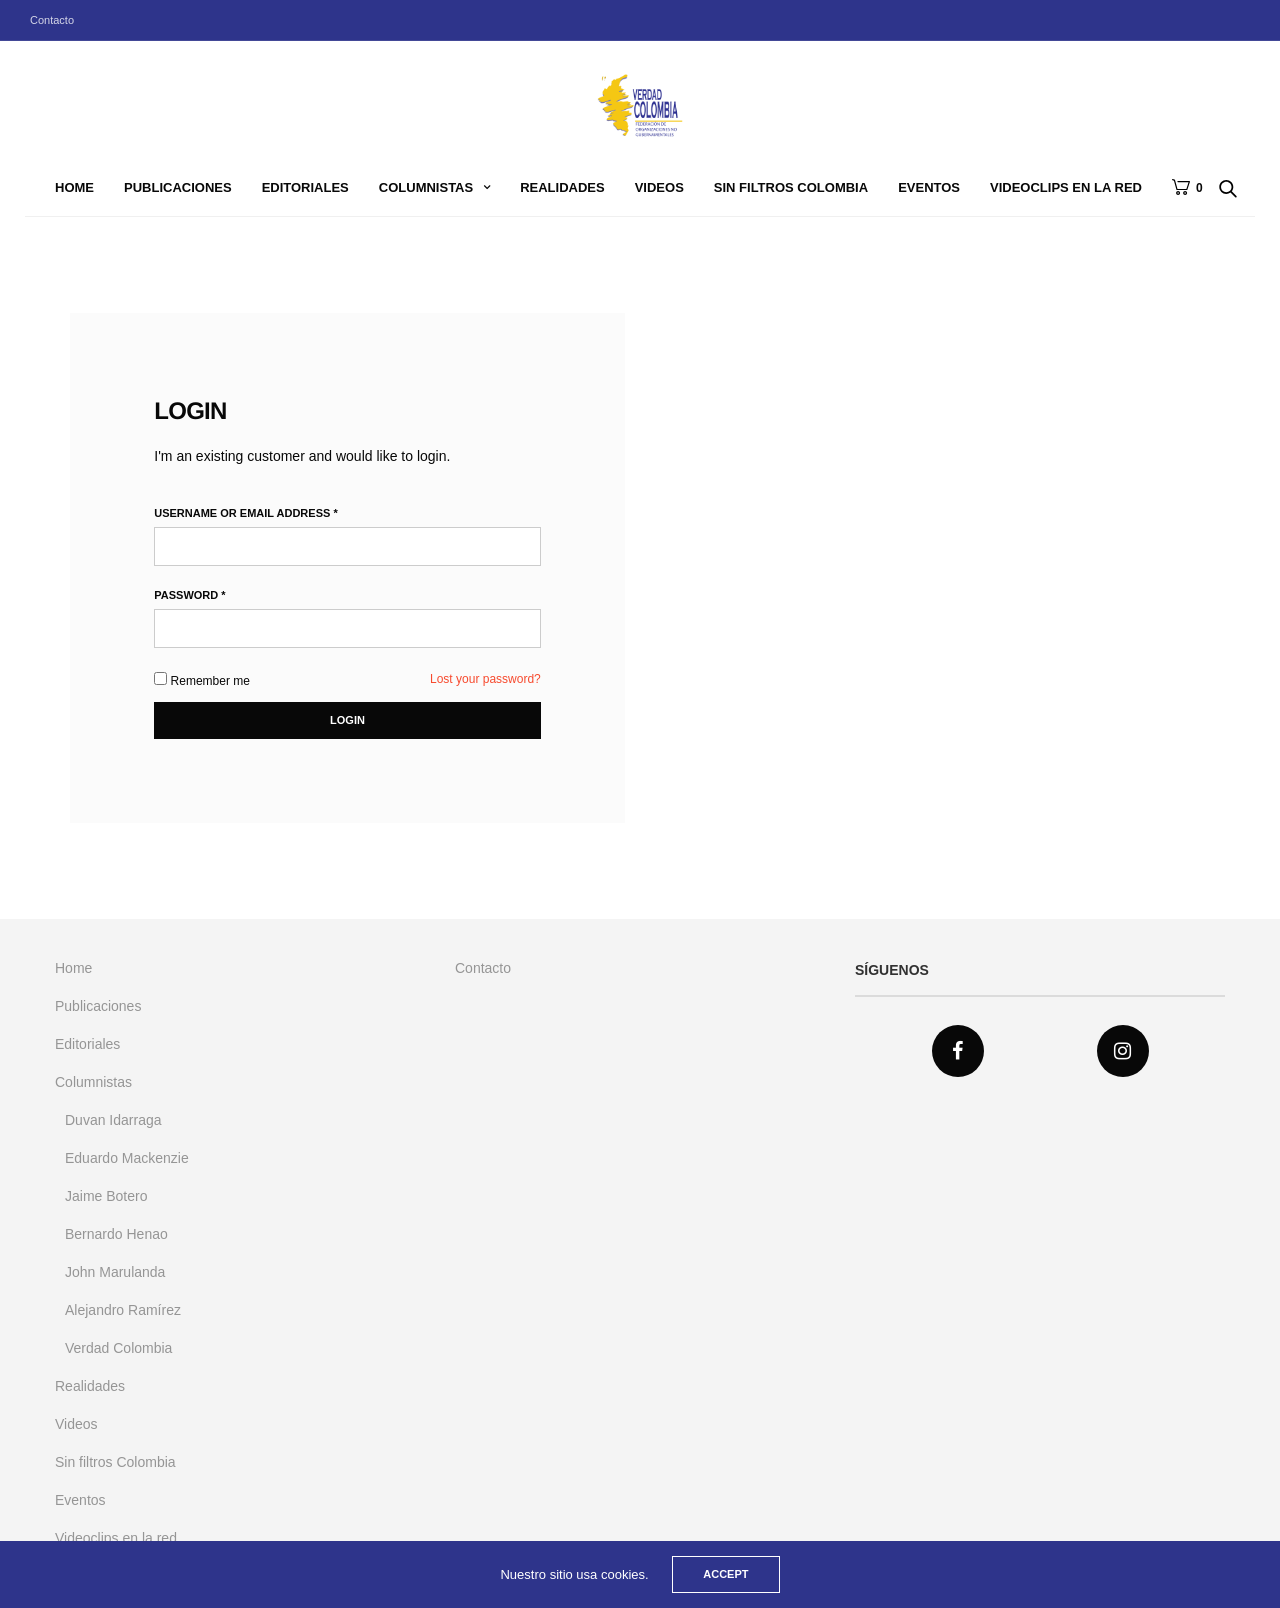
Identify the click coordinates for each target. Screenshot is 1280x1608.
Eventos (929, 187)
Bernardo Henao (116, 1234)
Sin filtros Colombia (791, 187)
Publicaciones (178, 187)
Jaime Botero (106, 1196)
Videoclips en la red (1066, 187)
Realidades (562, 187)
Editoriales (305, 187)
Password (189, 595)
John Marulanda (115, 1272)
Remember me (202, 679)
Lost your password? (485, 679)
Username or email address (245, 513)
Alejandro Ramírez (123, 1310)
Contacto (52, 20)
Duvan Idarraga (113, 1120)
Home (74, 187)
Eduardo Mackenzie (127, 1158)
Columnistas (426, 187)
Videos (659, 187)
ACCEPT (725, 1574)
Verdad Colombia (118, 1348)
